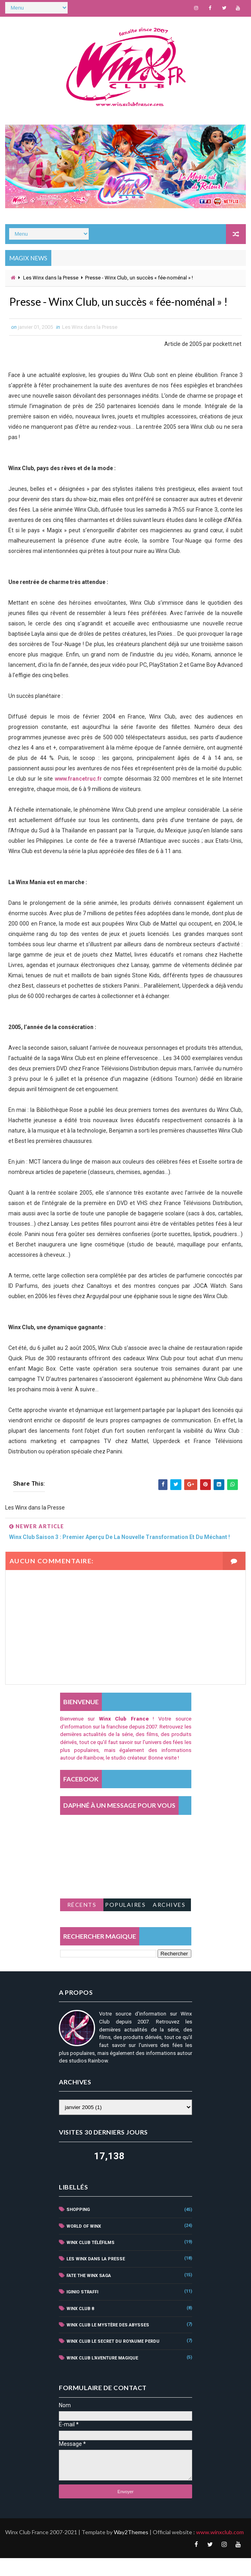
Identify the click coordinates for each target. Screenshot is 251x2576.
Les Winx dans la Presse (50, 276)
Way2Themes (131, 2550)
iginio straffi (82, 2309)
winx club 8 (80, 2326)
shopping (78, 2227)
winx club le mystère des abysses (107, 2343)
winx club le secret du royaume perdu (113, 2359)
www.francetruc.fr (78, 796)
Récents (82, 1922)
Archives (169, 1922)
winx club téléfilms (90, 2260)
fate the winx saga (88, 2293)
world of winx (83, 2244)
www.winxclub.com (220, 2550)
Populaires (125, 1922)
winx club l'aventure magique (102, 2376)
